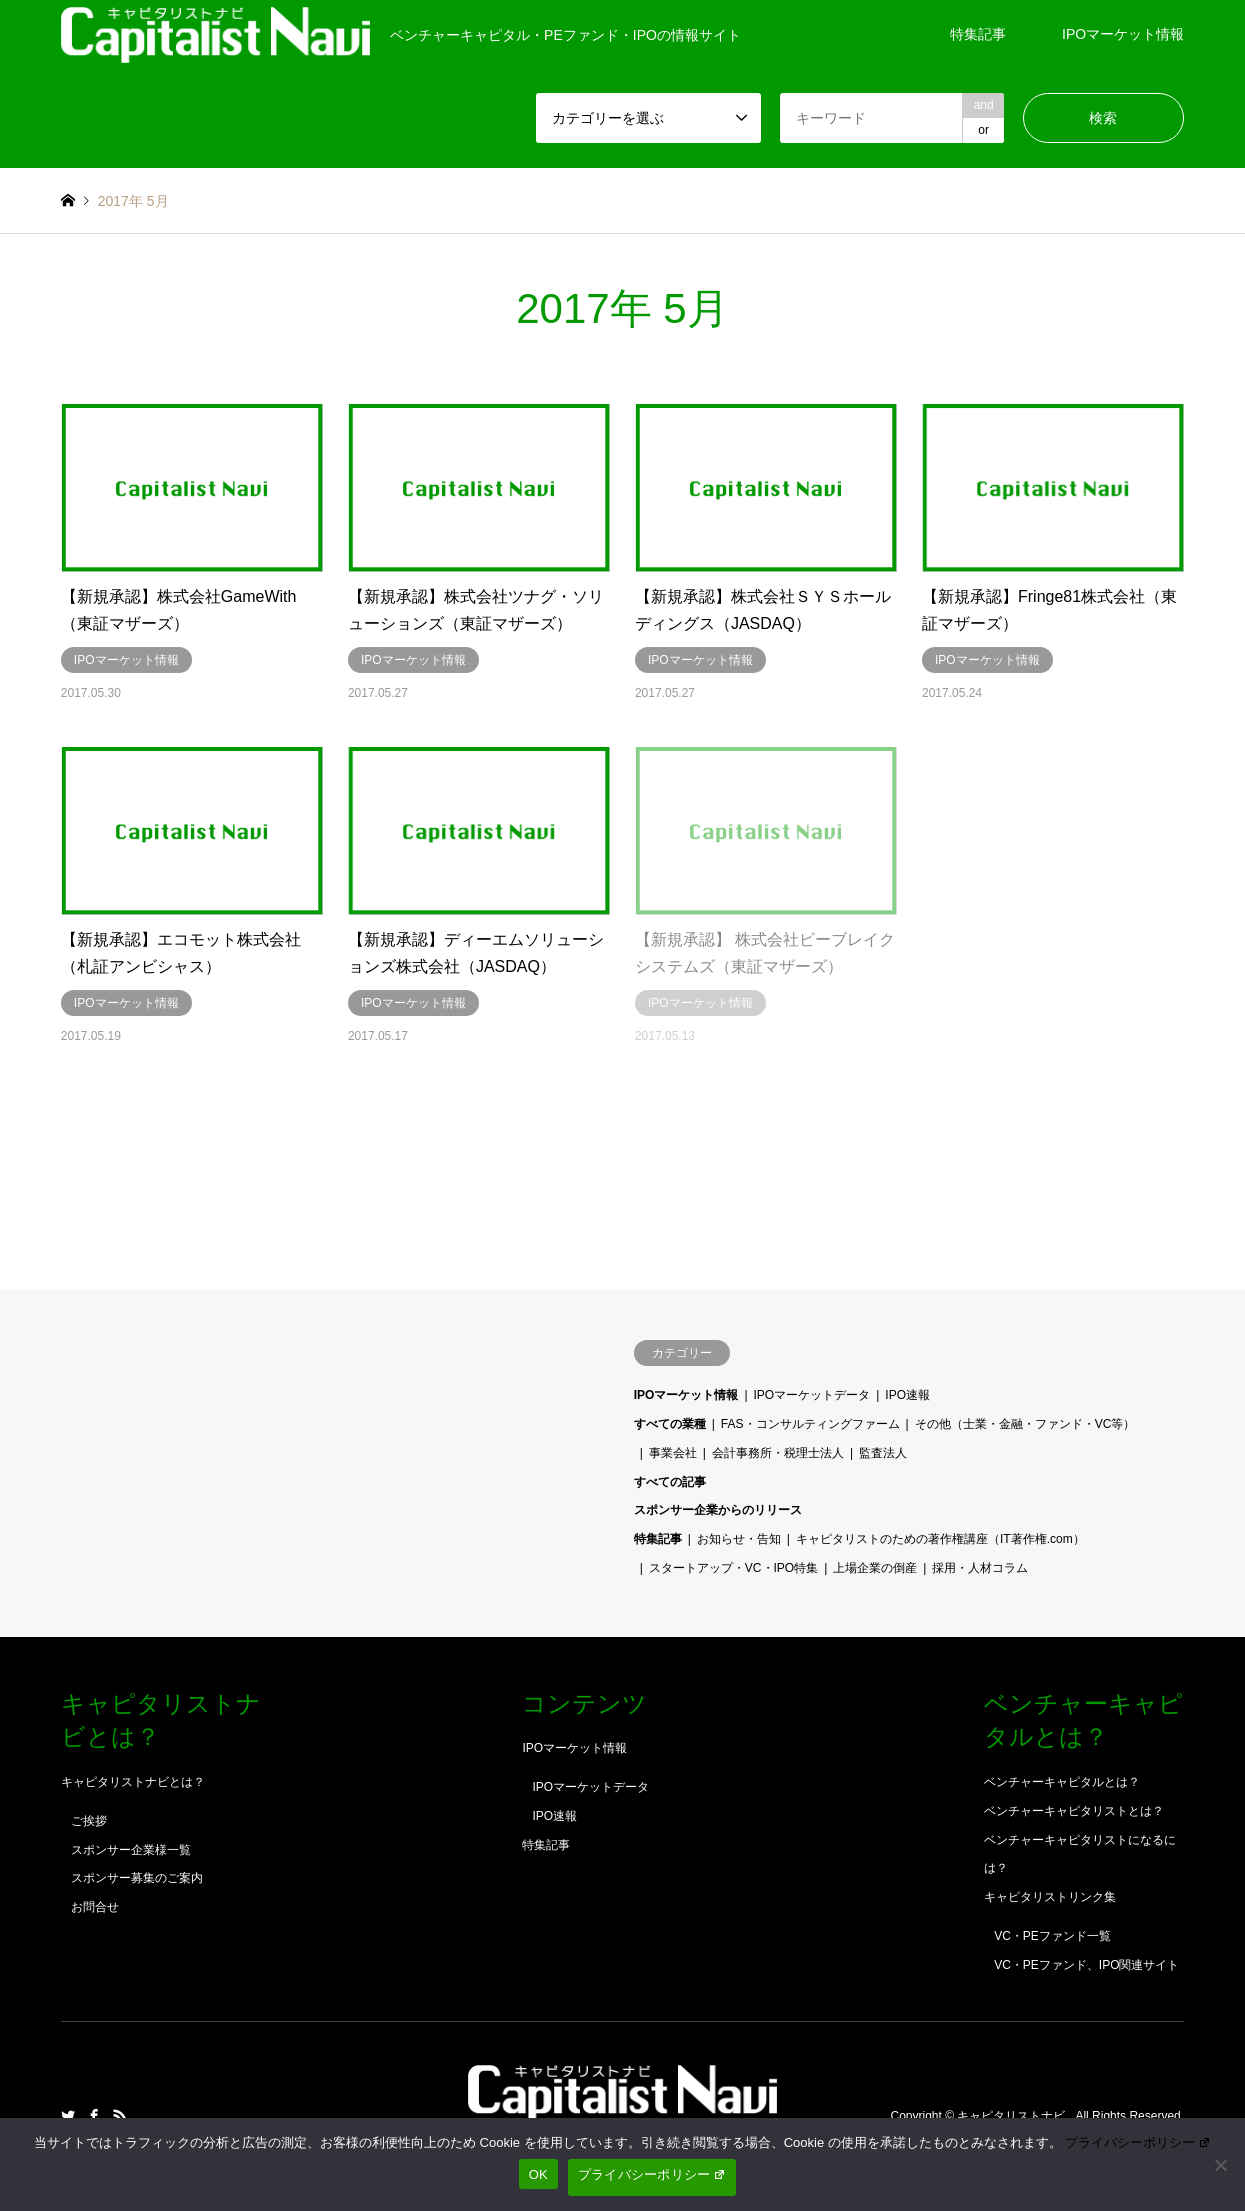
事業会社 (673, 1453)
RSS (120, 2116)
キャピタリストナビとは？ (133, 1782)
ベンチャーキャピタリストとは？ (1074, 1811)
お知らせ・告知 (739, 1539)
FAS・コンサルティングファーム (810, 1424)
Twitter (68, 2116)
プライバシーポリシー (1138, 2142)
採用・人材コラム (980, 1568)
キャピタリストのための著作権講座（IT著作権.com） (940, 1539)
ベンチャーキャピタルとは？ (1062, 1782)
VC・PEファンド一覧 (1052, 1936)
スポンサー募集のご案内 (137, 1878)
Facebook (94, 2116)
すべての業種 (670, 1424)
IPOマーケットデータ (812, 1395)
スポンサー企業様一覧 (131, 1850)
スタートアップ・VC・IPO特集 (733, 1568)
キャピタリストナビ (1012, 2116)
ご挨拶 (89, 1821)
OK (538, 2174)
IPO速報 (907, 1395)
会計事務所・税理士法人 (778, 1453)
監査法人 (883, 1453)
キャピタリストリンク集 (1050, 1897)
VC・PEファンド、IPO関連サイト (1086, 1965)
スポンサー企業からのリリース (718, 1510)
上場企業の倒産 (875, 1568)
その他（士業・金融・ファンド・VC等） (1025, 1424)
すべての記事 (670, 1482)
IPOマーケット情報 (1123, 34)
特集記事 (978, 34)
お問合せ (95, 1907)
